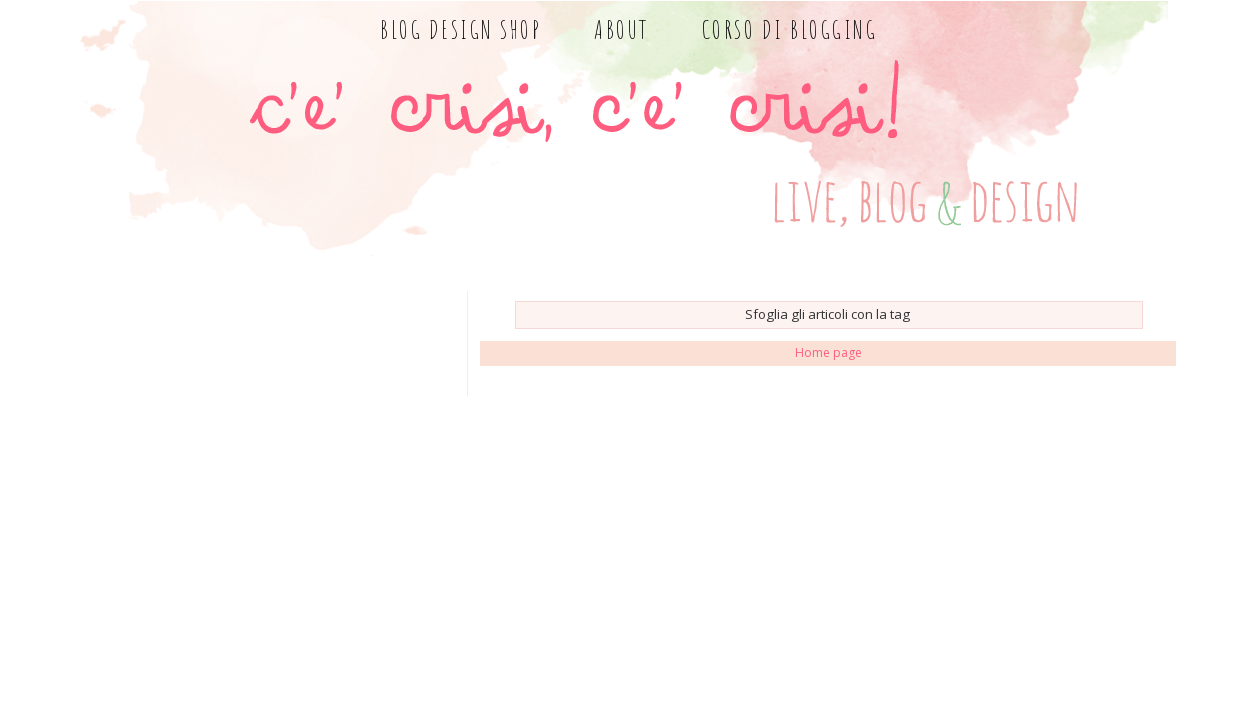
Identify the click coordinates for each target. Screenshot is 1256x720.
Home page (828, 352)
